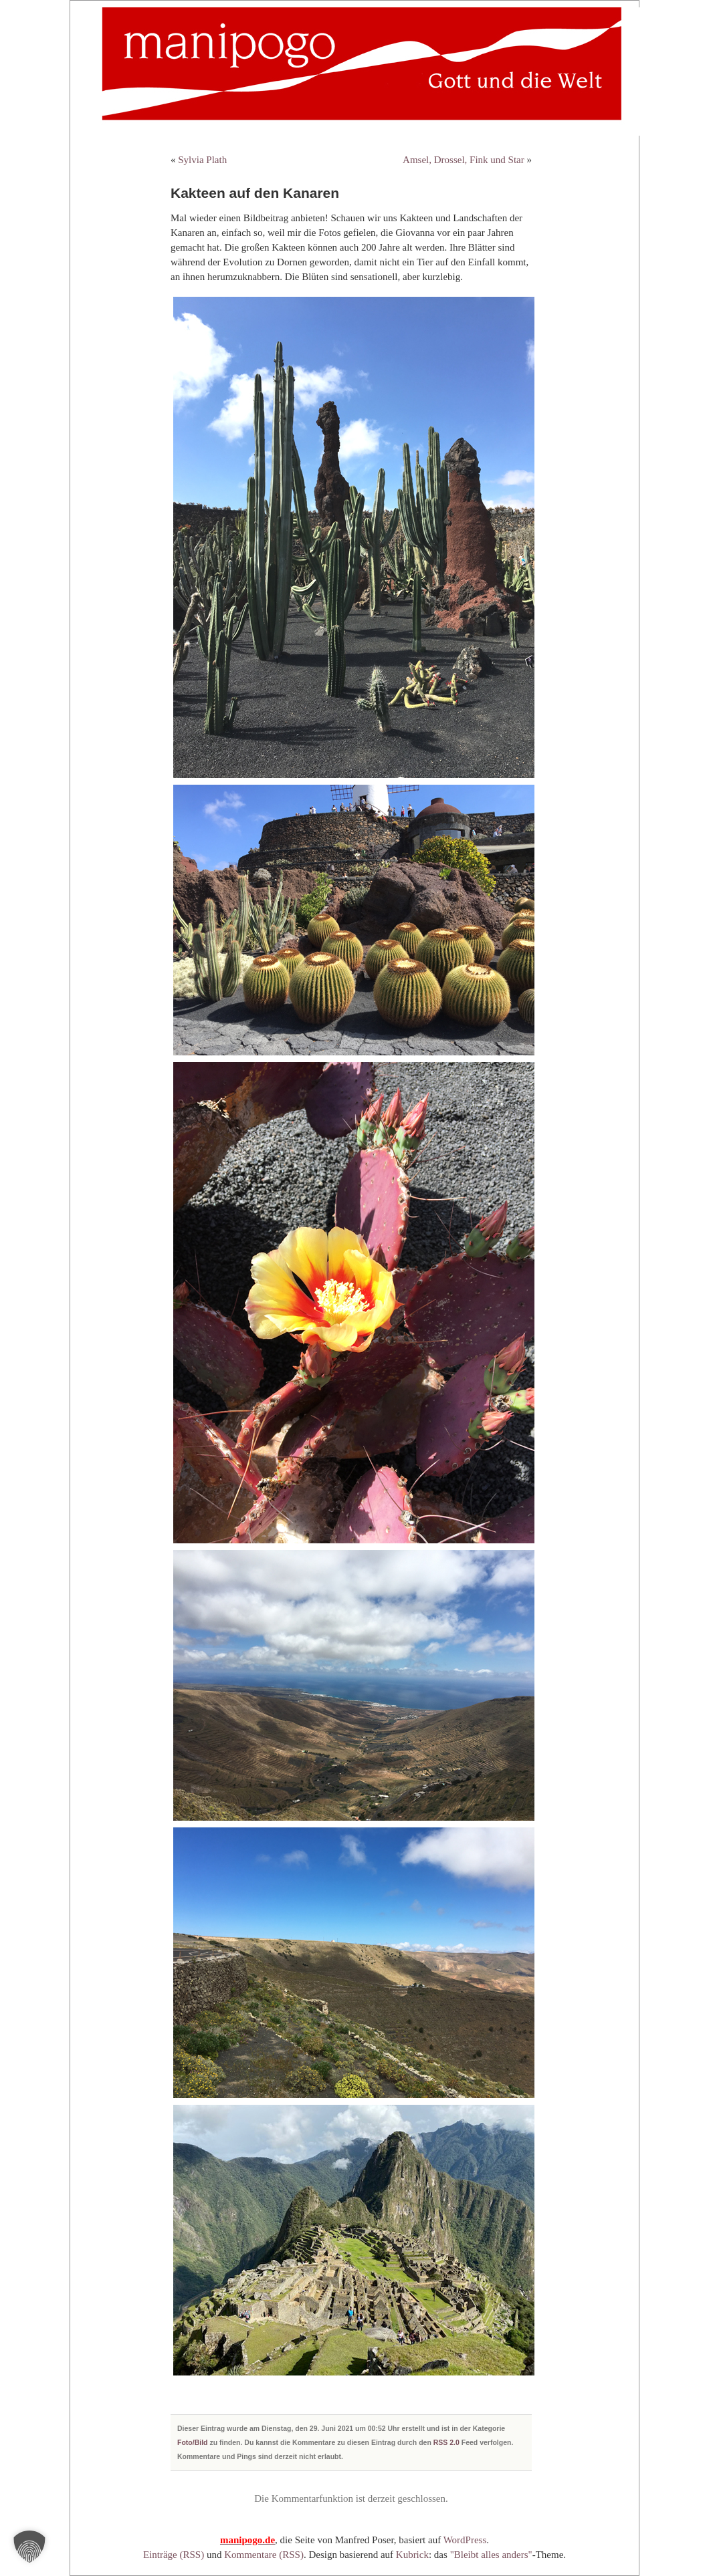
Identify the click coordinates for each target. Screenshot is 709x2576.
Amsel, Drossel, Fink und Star (463, 159)
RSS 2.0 (446, 2442)
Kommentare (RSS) (264, 2554)
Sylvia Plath (202, 159)
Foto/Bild (192, 2442)
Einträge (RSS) (173, 2554)
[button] (29, 2546)
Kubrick (412, 2554)
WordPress (465, 2540)
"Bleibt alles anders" (491, 2554)
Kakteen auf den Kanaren (255, 193)
